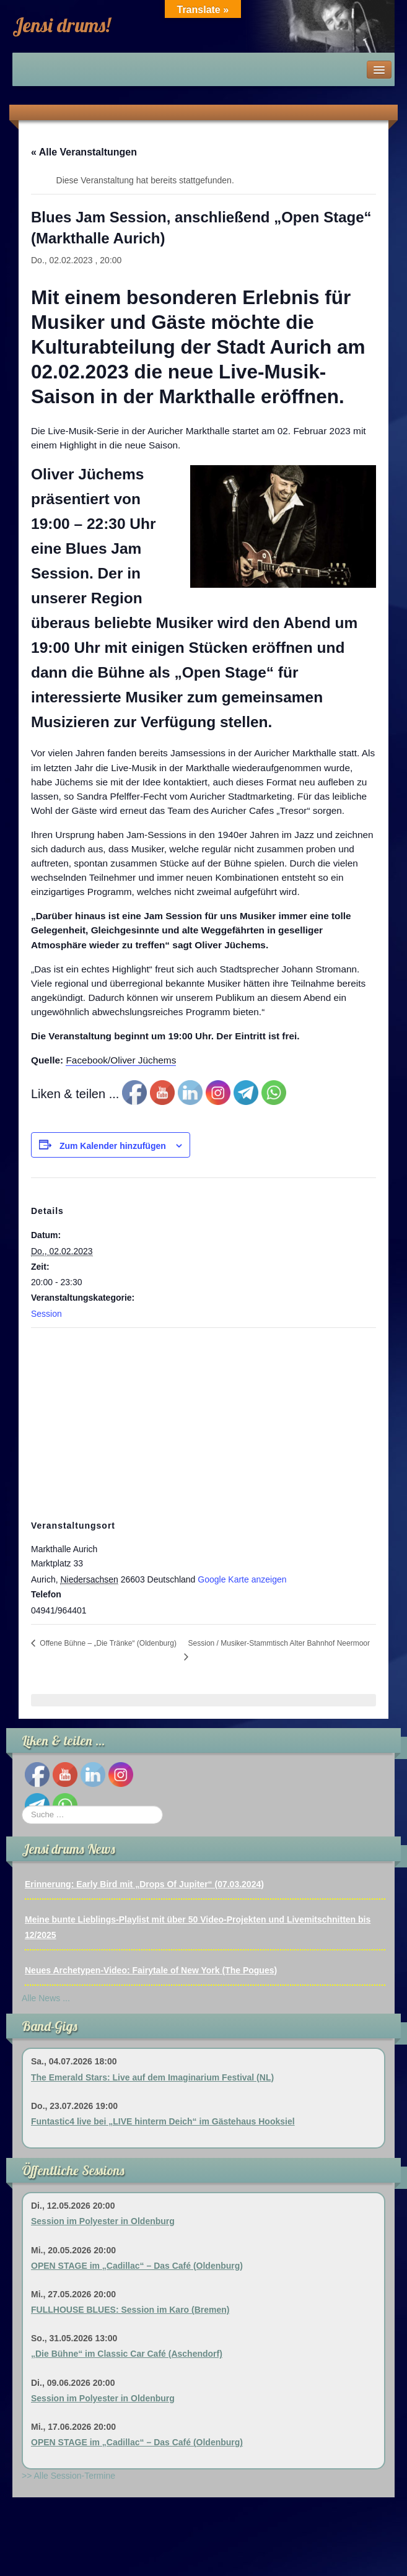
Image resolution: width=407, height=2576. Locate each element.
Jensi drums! (61, 24)
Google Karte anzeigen (242, 1579)
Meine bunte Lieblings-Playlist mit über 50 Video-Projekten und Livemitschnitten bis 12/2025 (197, 1927)
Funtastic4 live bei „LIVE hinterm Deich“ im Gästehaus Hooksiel (163, 2121)
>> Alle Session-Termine (68, 2476)
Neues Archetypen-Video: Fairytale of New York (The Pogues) (151, 1970)
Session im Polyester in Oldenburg (103, 2221)
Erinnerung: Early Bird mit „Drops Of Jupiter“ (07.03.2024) (144, 1884)
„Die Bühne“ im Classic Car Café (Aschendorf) (126, 2354)
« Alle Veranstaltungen (84, 152)
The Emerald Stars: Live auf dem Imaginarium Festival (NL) (152, 2077)
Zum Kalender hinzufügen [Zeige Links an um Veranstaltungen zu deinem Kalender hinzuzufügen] (112, 1146)
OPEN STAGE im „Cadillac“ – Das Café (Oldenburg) (137, 2266)
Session (46, 1314)
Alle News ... (46, 1998)
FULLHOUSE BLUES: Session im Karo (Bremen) (130, 2310)
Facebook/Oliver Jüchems (121, 1060)
